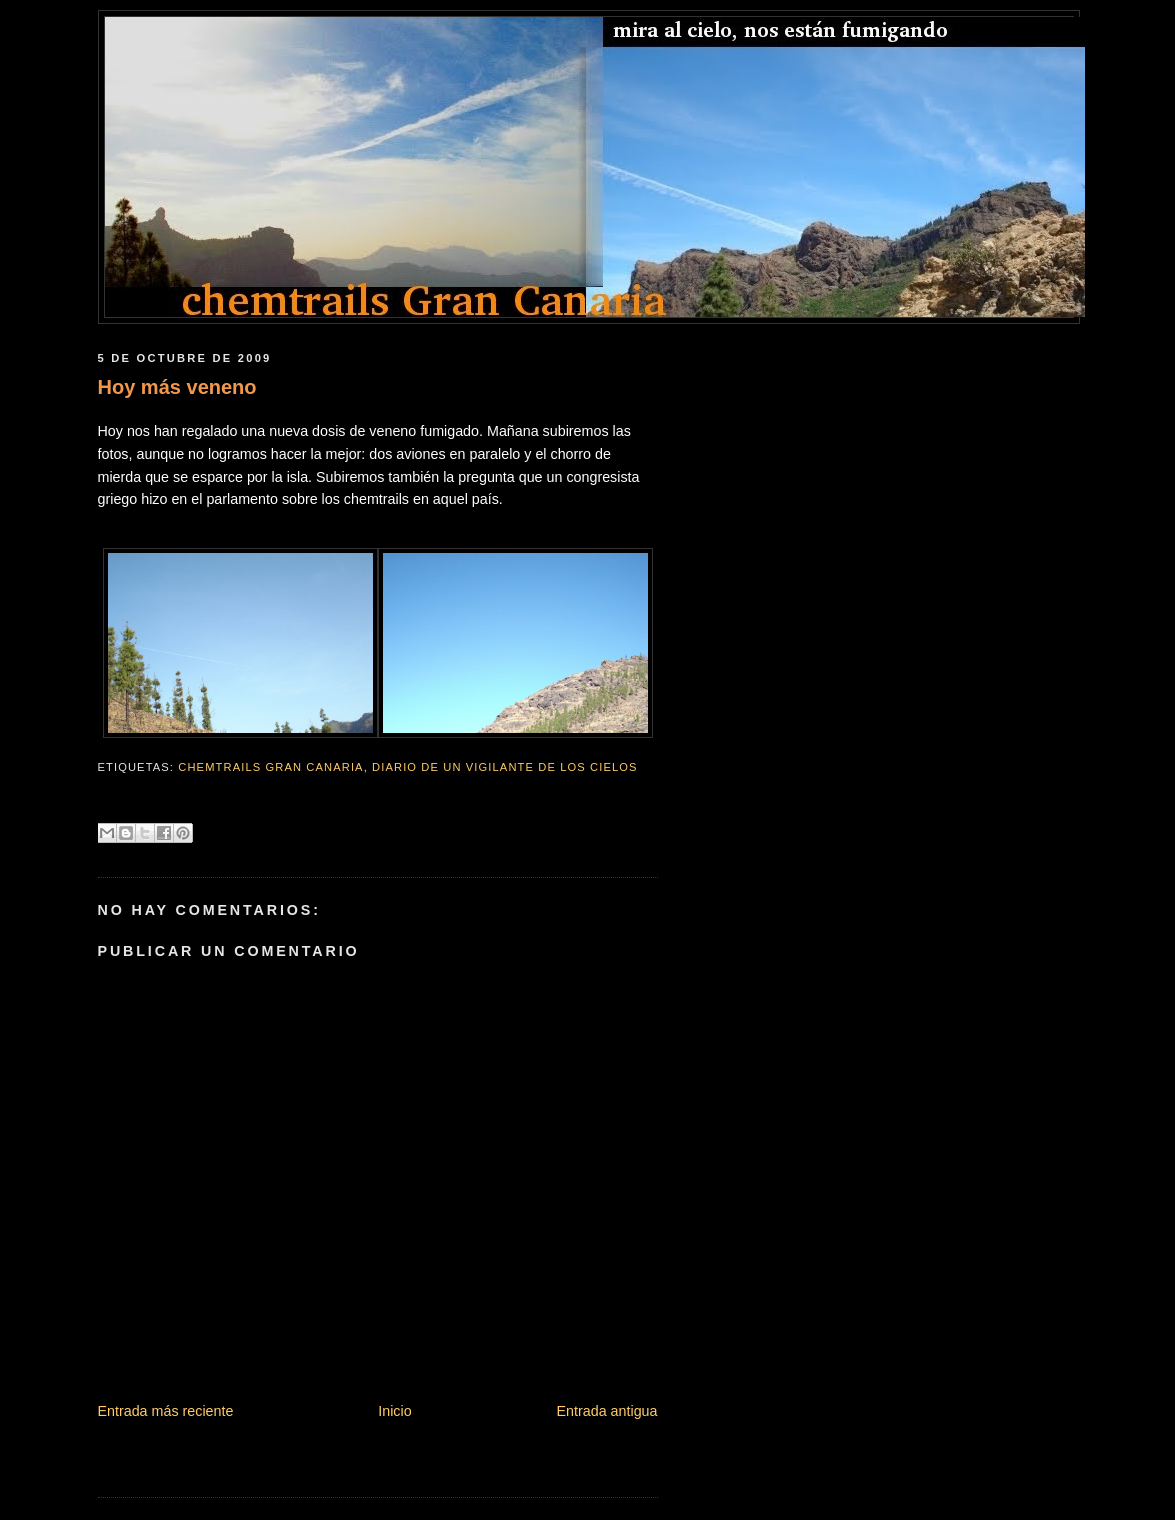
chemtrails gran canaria (270, 767)
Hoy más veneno (177, 387)
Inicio (394, 1411)
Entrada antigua (607, 1411)
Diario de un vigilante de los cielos (505, 767)
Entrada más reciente (166, 1411)
